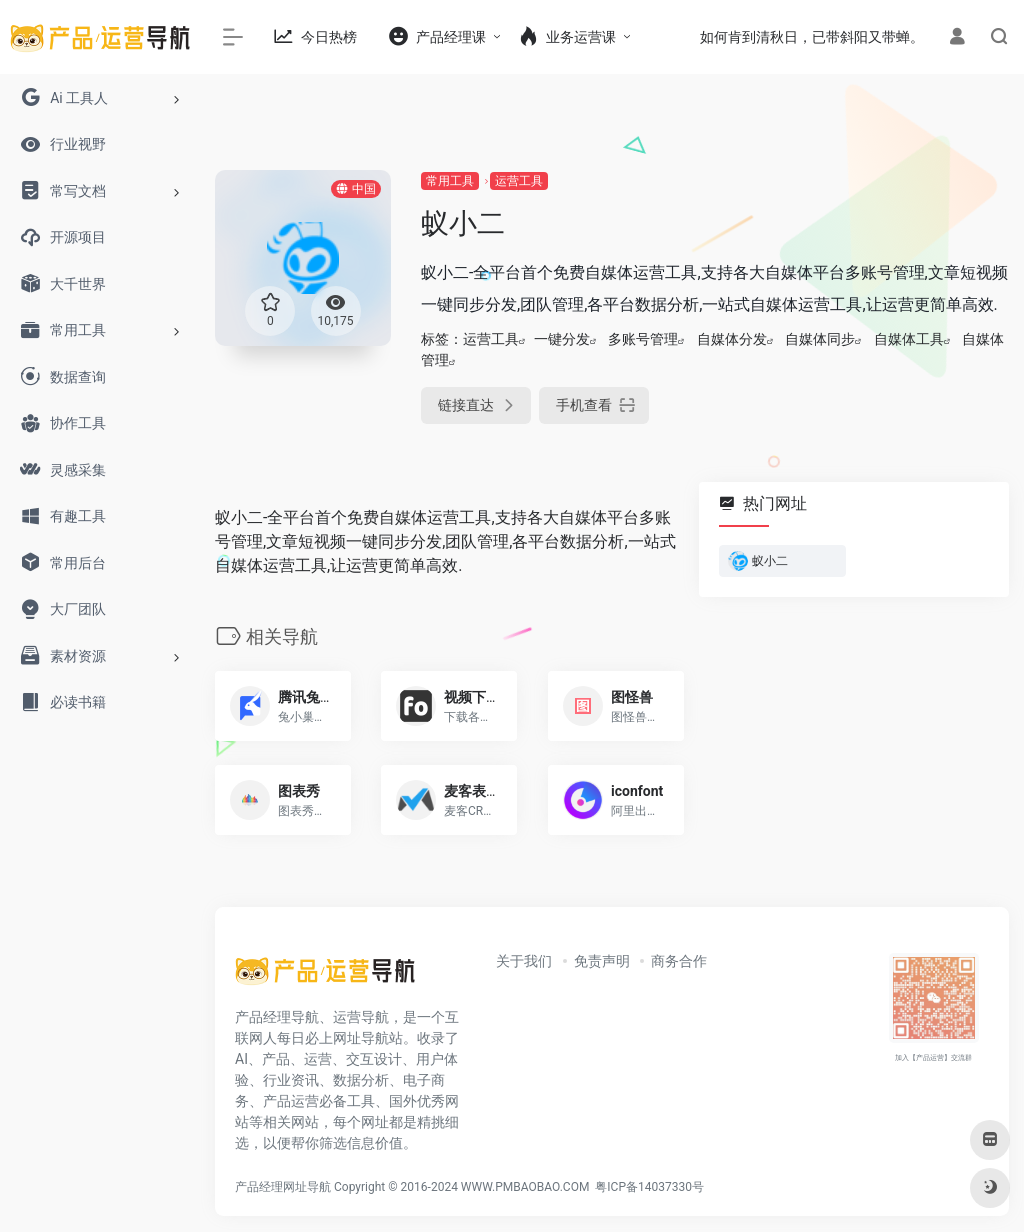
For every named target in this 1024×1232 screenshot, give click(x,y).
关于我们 (524, 961)
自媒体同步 (820, 339)
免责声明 (602, 961)
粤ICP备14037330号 (649, 1187)
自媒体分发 (732, 339)
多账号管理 (643, 339)
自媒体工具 (909, 339)
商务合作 (679, 961)
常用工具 (450, 181)
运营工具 (519, 181)
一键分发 (562, 339)
